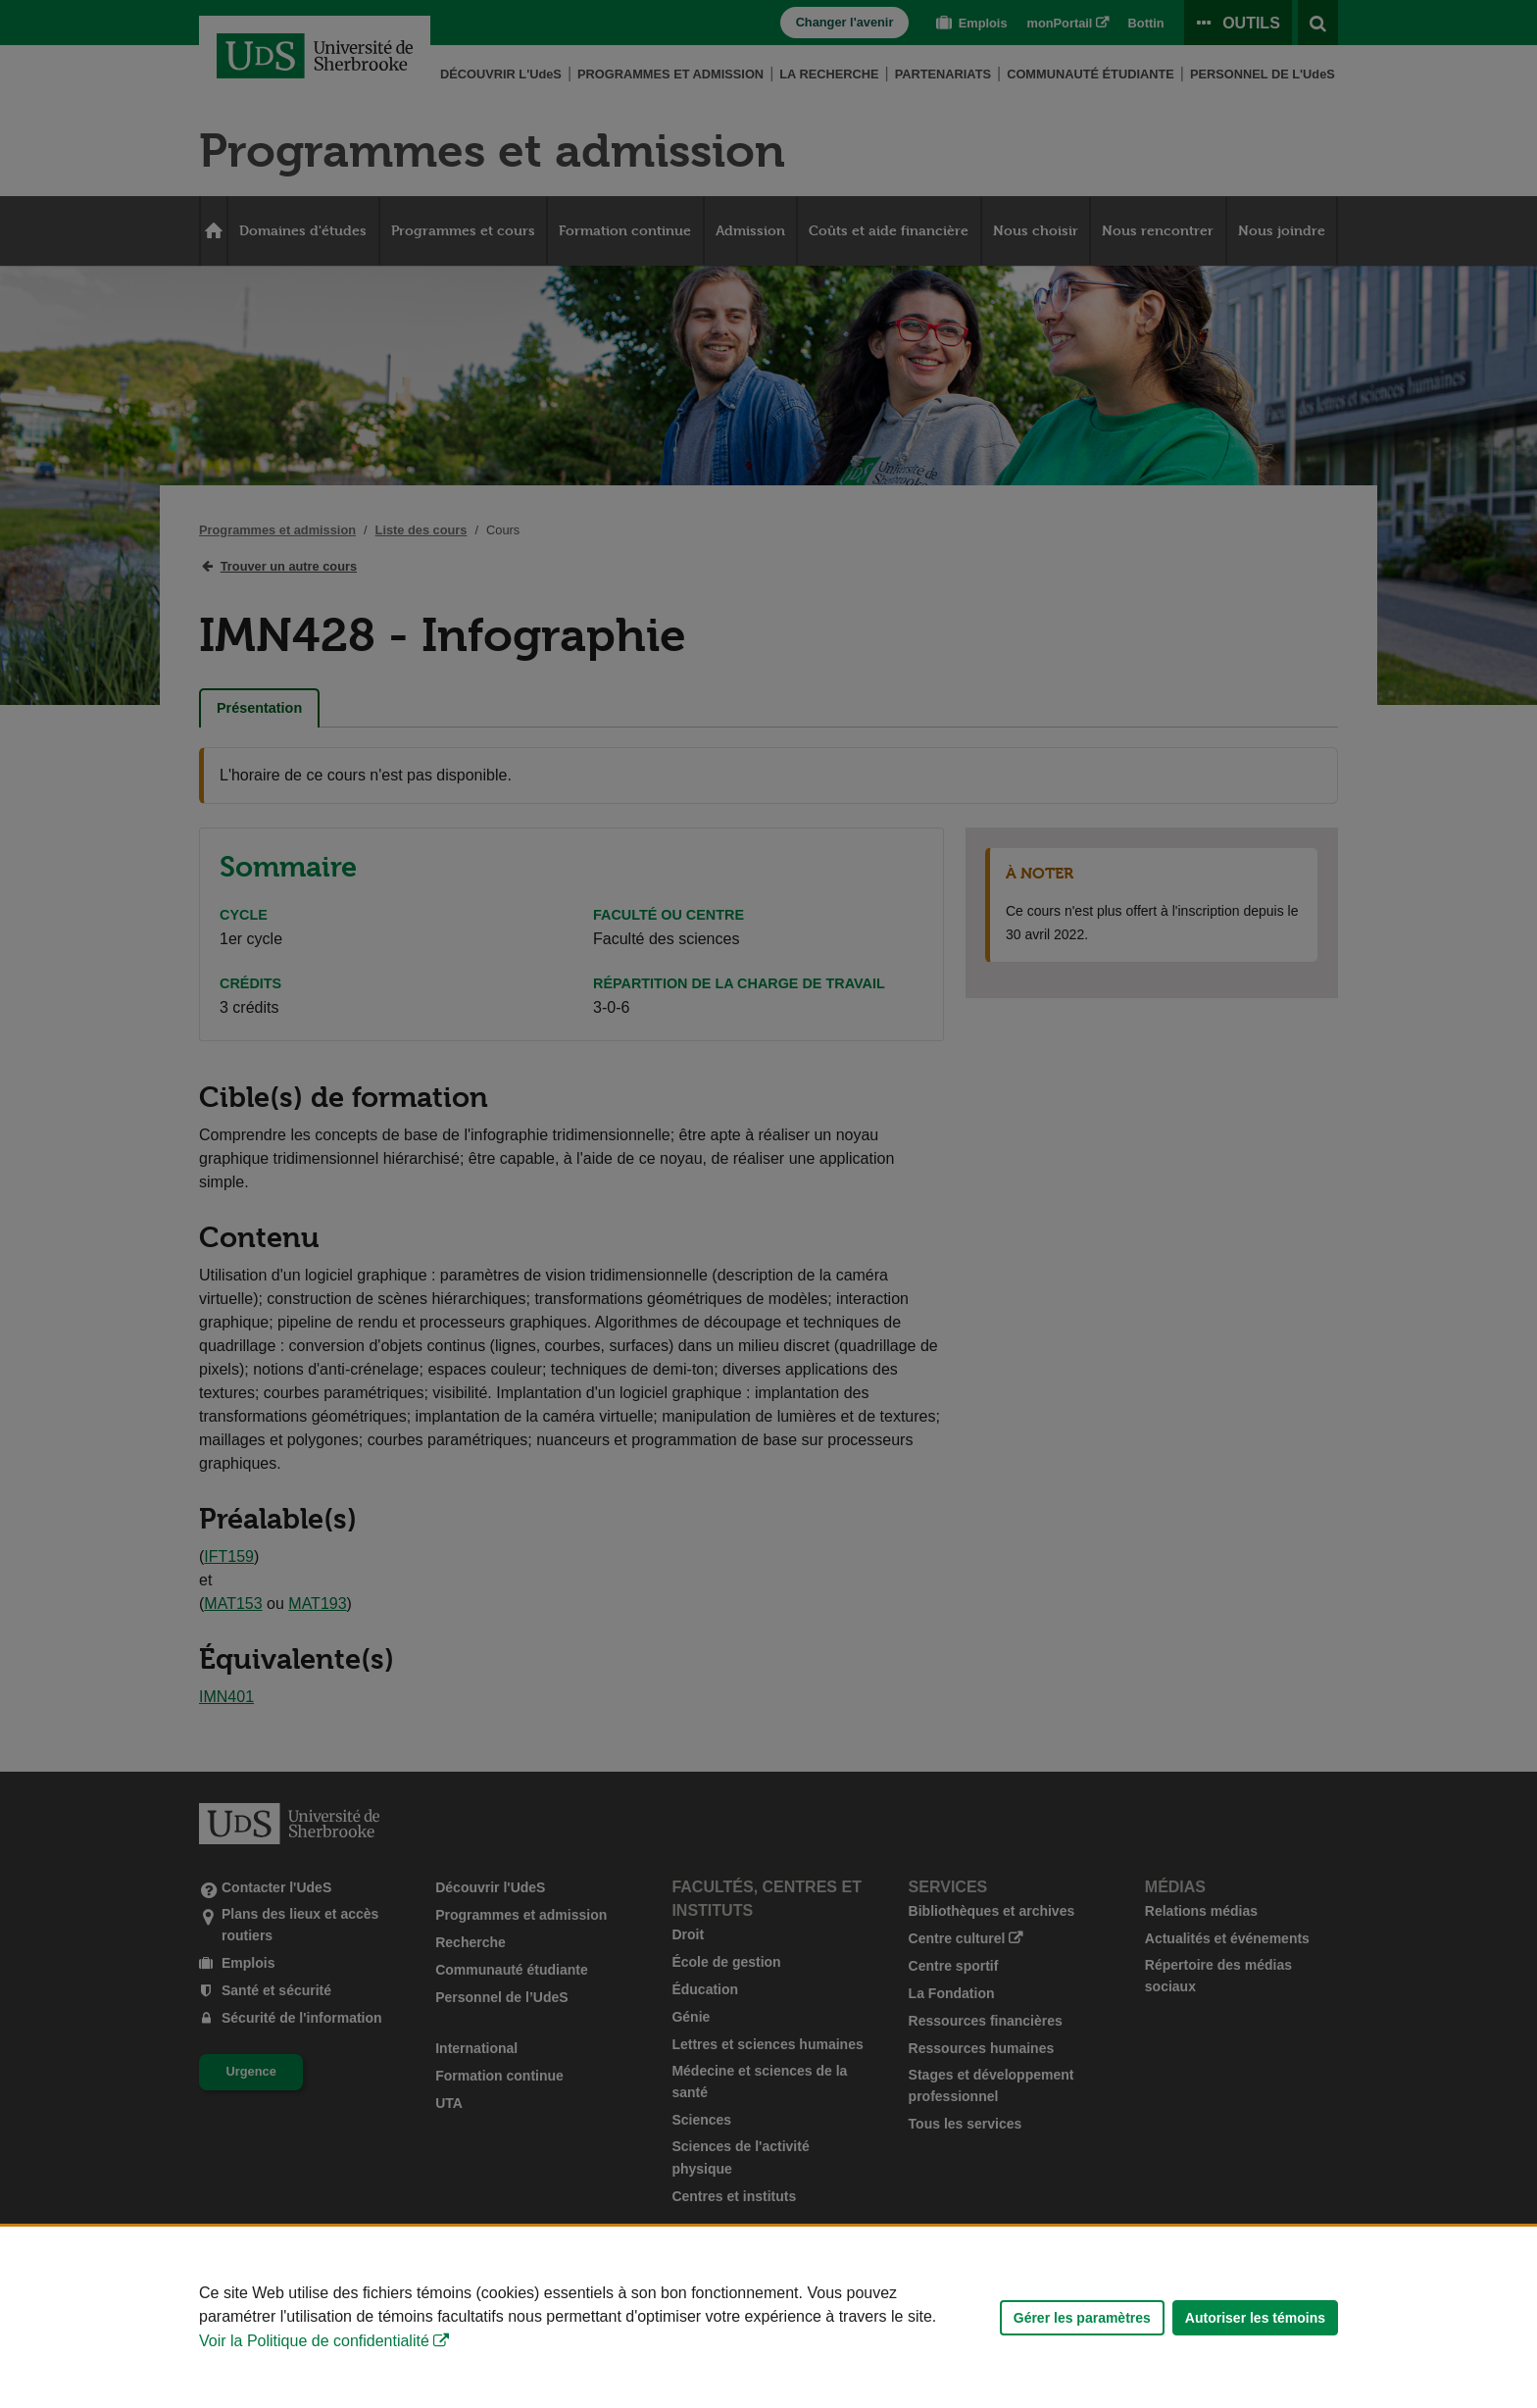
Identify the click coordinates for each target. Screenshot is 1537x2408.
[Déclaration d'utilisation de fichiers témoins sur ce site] (768, 2317)
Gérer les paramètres (1082, 2318)
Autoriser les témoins (1255, 2318)
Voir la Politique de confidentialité (314, 2341)
